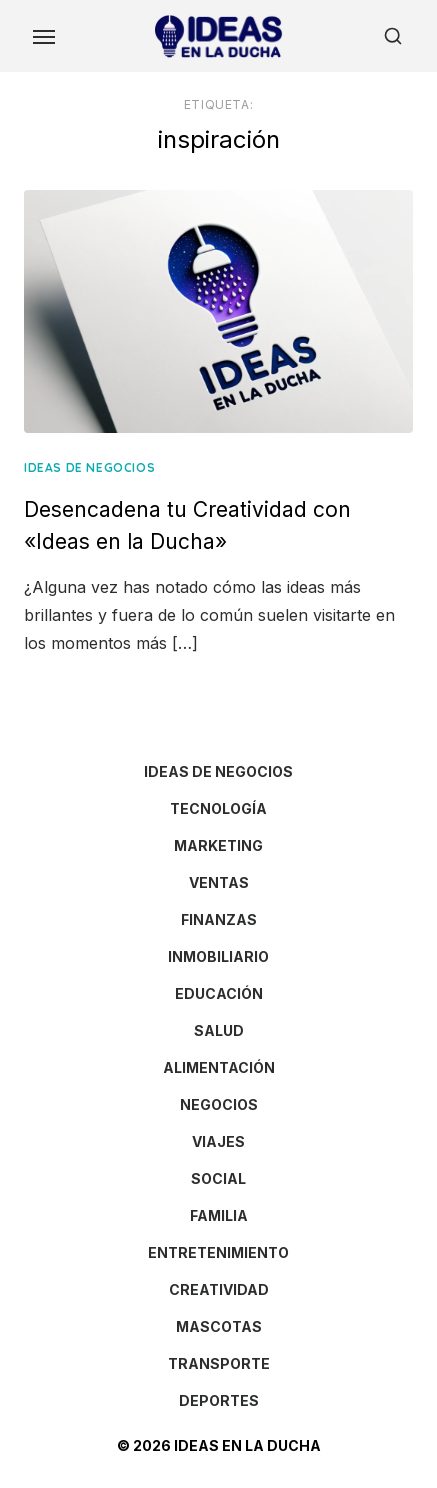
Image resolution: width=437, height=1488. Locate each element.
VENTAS (219, 882)
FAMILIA (219, 1215)
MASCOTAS (219, 1326)
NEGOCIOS (219, 1104)
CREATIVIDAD (219, 1289)
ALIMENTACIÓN (219, 1067)
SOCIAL (218, 1178)
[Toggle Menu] (44, 36)
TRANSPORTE (219, 1363)
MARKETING (218, 845)
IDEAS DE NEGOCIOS (89, 467)
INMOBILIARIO (218, 956)
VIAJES (218, 1141)
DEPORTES (219, 1400)
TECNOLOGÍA (218, 808)
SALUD (219, 1030)
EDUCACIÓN (219, 993)
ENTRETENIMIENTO (218, 1252)
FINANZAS (219, 919)
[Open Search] (393, 36)
